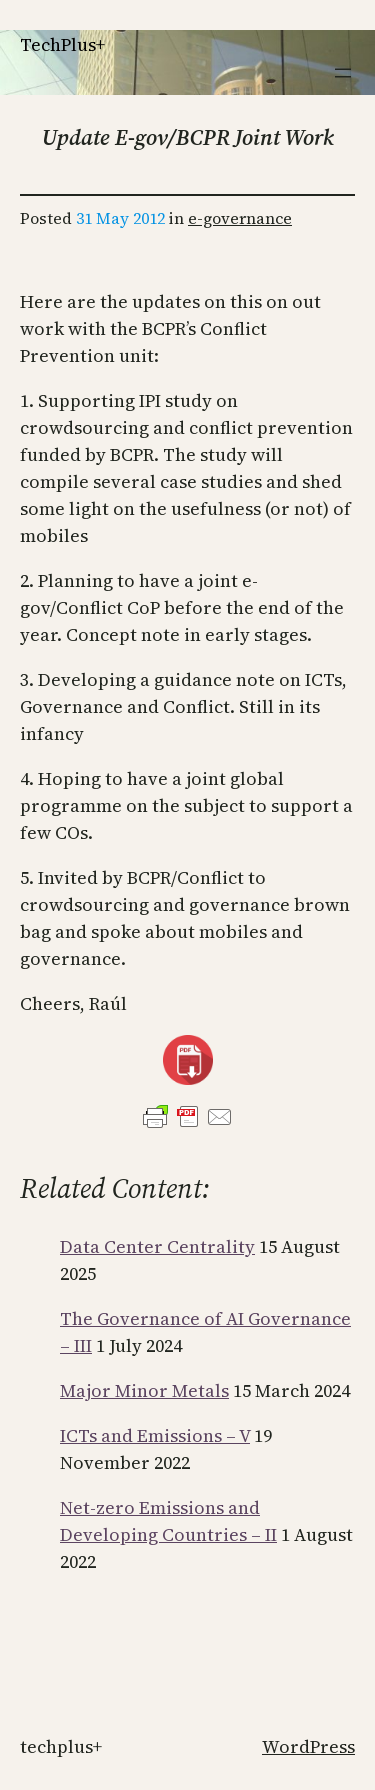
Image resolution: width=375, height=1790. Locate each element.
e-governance (240, 218)
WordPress (308, 1746)
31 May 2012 (120, 218)
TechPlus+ (62, 44)
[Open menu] (343, 73)
